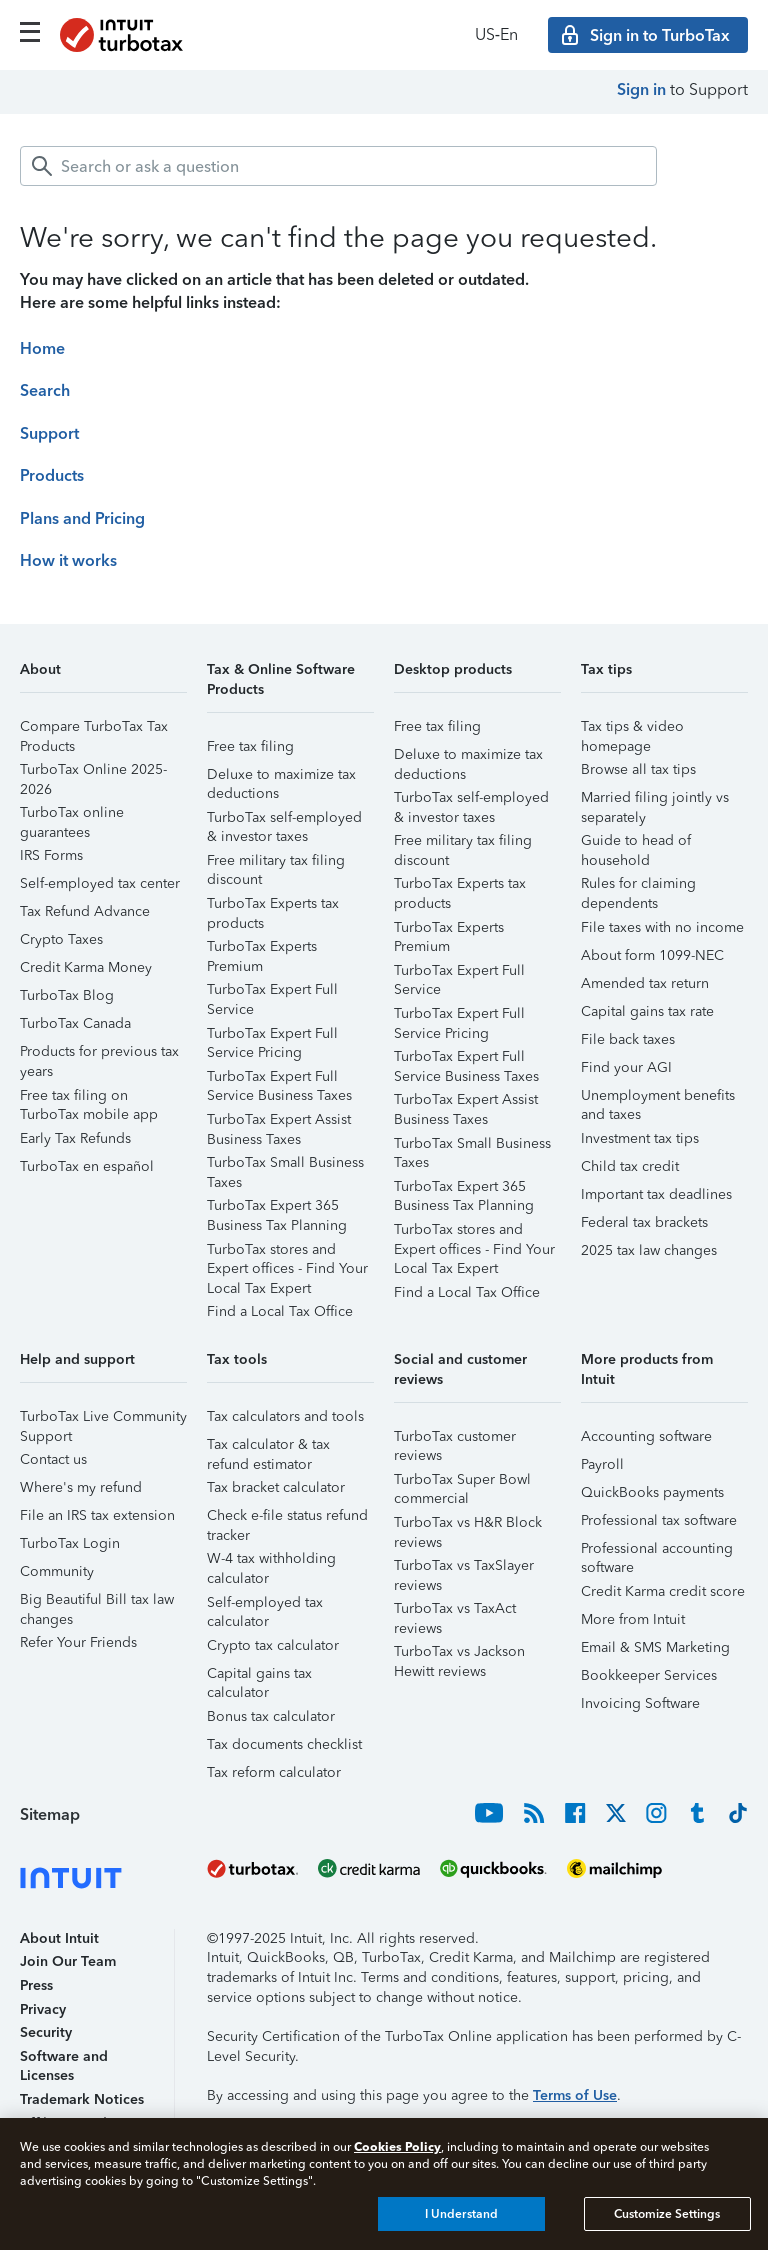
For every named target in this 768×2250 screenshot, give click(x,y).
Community (57, 1571)
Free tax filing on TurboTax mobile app (89, 1098)
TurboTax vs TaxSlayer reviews (464, 1568)
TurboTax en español (87, 1166)
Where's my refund (81, 1487)
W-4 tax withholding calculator (271, 1561)
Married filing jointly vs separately (655, 800)
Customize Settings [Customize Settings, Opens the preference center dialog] (667, 2214)
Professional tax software (659, 1520)
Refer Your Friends (78, 1642)
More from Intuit (633, 1619)
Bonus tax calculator (271, 1716)
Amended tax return (645, 983)
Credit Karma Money (86, 967)
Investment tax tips (640, 1138)
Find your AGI (626, 1067)
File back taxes (628, 1039)
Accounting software (646, 1436)
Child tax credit (630, 1166)
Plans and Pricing (82, 518)
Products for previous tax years (99, 1054)
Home (42, 348)
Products (52, 475)
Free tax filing (250, 746)
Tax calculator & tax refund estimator (268, 1447)
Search (45, 390)
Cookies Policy (397, 2146)
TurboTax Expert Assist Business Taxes (279, 1122)
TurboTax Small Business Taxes (285, 1165)
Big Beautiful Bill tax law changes (97, 1602)
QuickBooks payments (652, 1492)
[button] (103, 676)
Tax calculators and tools (285, 1416)
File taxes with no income (662, 927)
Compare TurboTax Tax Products (94, 729)
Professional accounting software (657, 1551)
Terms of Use (575, 2095)
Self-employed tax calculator (265, 1605)
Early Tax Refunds (75, 1138)
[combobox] (338, 166)
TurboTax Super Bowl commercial (462, 1482)
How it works (68, 560)
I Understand (461, 2214)
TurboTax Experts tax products (273, 906)
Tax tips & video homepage (632, 729)
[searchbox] (338, 166)
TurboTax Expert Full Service (272, 992)
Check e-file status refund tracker (287, 1518)
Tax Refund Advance (85, 911)
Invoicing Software (640, 1703)
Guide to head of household (636, 843)
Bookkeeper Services (649, 1675)
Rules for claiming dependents (638, 886)
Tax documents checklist (284, 1744)
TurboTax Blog (67, 995)
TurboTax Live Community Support (103, 1419)
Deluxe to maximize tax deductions (281, 777)
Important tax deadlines (656, 1194)
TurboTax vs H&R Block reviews (468, 1525)
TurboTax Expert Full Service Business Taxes (279, 1079)
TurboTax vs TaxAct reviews (455, 1611)
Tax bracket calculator (276, 1487)
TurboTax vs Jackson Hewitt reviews (459, 1654)
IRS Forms (51, 855)
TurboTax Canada (75, 1023)
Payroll (602, 1464)
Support (49, 433)
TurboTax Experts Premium (262, 949)
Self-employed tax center (100, 883)
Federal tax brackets (644, 1222)
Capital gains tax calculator (259, 1676)
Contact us (53, 1459)
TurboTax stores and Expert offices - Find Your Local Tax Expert (287, 1252)
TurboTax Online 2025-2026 (93, 772)
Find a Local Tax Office (280, 1311)
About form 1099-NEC (652, 955)
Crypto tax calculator (273, 1645)
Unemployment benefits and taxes (658, 1098)
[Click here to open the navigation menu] (30, 32)
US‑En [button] (496, 34)
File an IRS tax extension (97, 1515)
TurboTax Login (70, 1543)
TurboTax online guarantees (72, 815)
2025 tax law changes (649, 1250)
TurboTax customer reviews (455, 1439)
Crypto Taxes (61, 939)
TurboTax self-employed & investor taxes (284, 820)
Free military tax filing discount (276, 863)
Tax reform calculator (274, 1772)
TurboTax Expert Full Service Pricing (272, 1036)
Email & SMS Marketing (655, 1647)
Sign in (641, 89)
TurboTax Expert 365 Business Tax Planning (277, 1208)
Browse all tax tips (638, 769)
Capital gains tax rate (647, 1011)
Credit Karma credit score (663, 1591)
